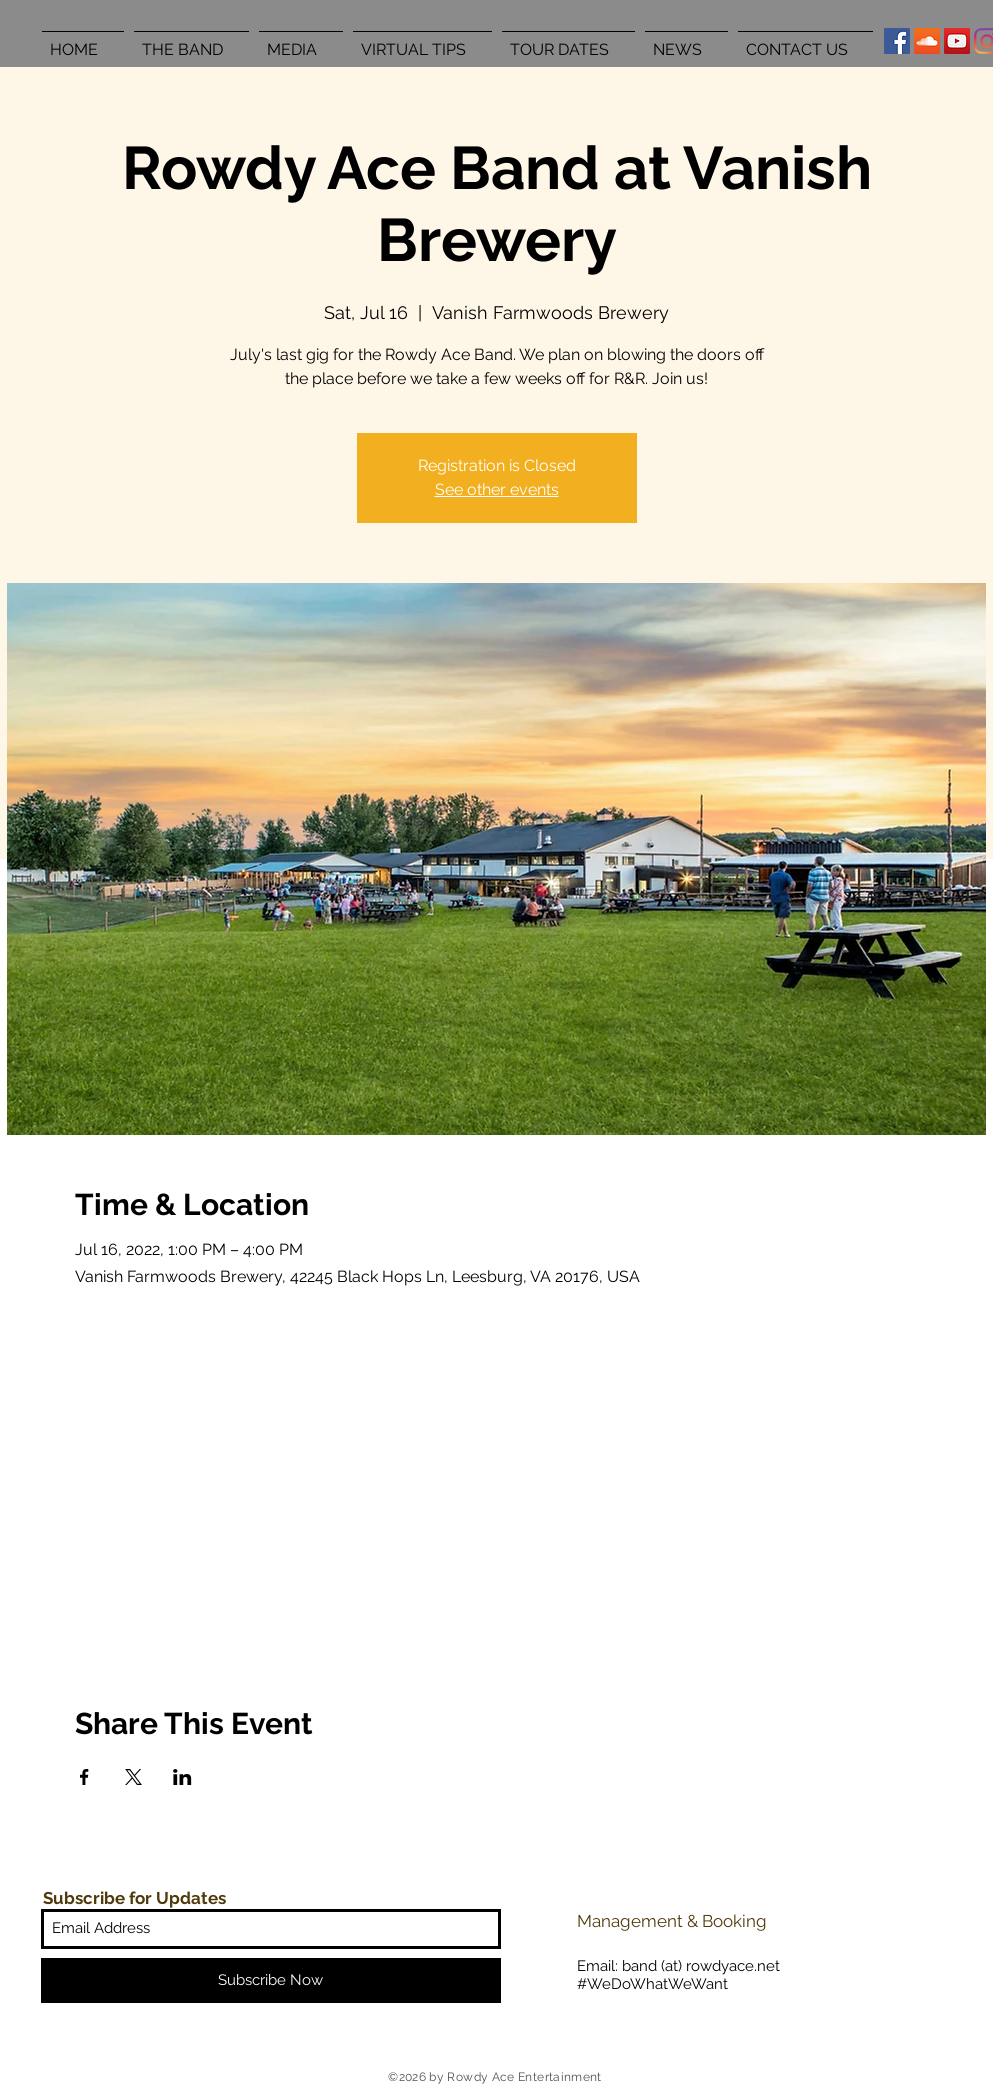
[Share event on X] (133, 1777)
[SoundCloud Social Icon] (927, 41)
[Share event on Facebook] (84, 1777)
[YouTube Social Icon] (957, 41)
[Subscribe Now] (271, 1980)
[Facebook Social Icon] (897, 41)
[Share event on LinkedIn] (182, 1777)
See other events (497, 489)
